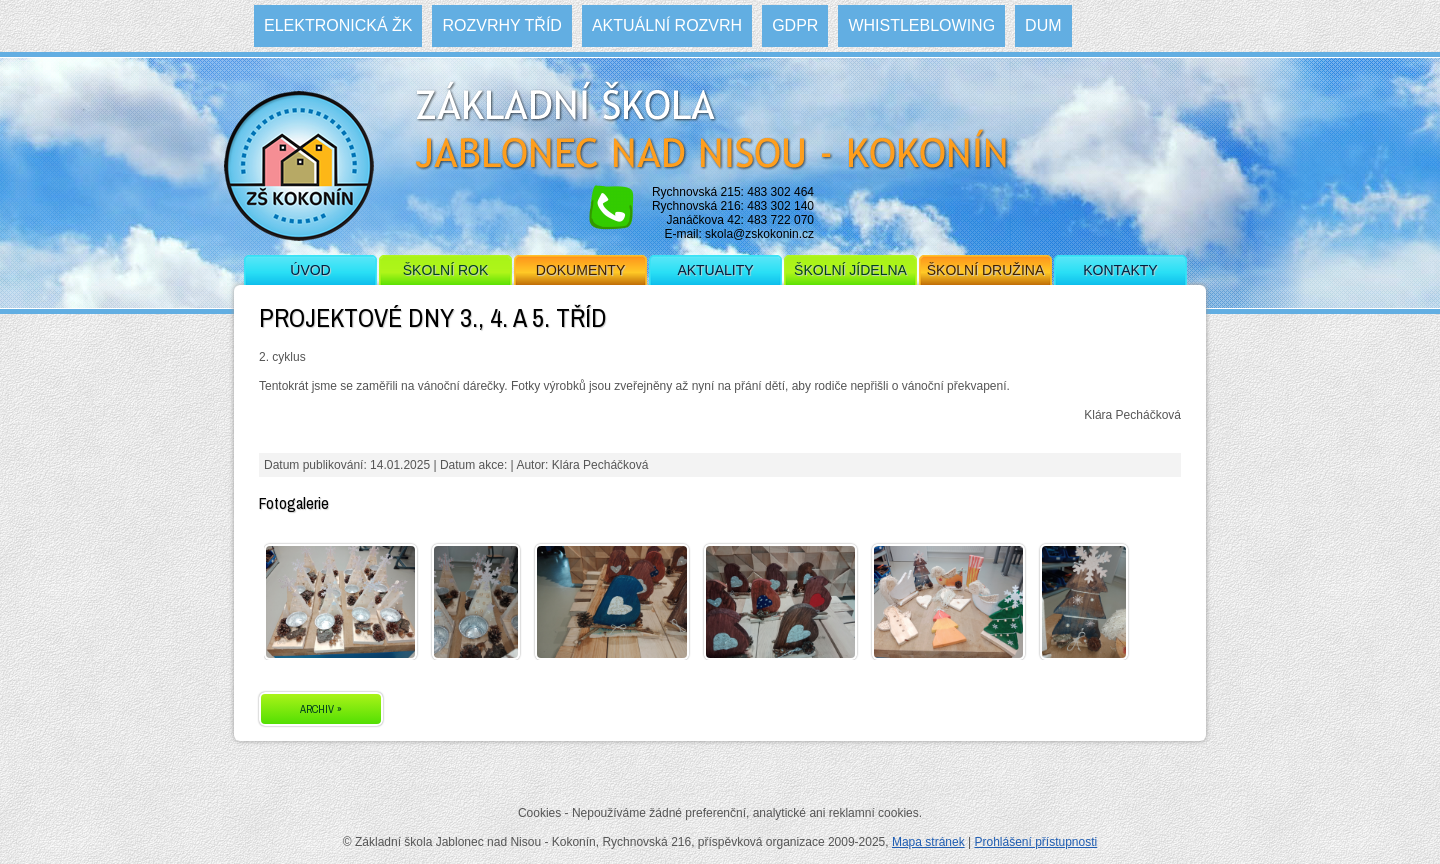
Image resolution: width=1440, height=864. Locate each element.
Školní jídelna (850, 270)
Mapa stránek (928, 842)
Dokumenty (580, 270)
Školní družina (985, 270)
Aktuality (715, 270)
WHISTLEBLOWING (921, 25)
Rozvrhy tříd (501, 25)
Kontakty (1120, 270)
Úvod (310, 270)
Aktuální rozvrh (667, 25)
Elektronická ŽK (338, 25)
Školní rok (446, 270)
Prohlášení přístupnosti (1035, 842)
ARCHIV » (321, 709)
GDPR (795, 25)
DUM (1043, 25)
